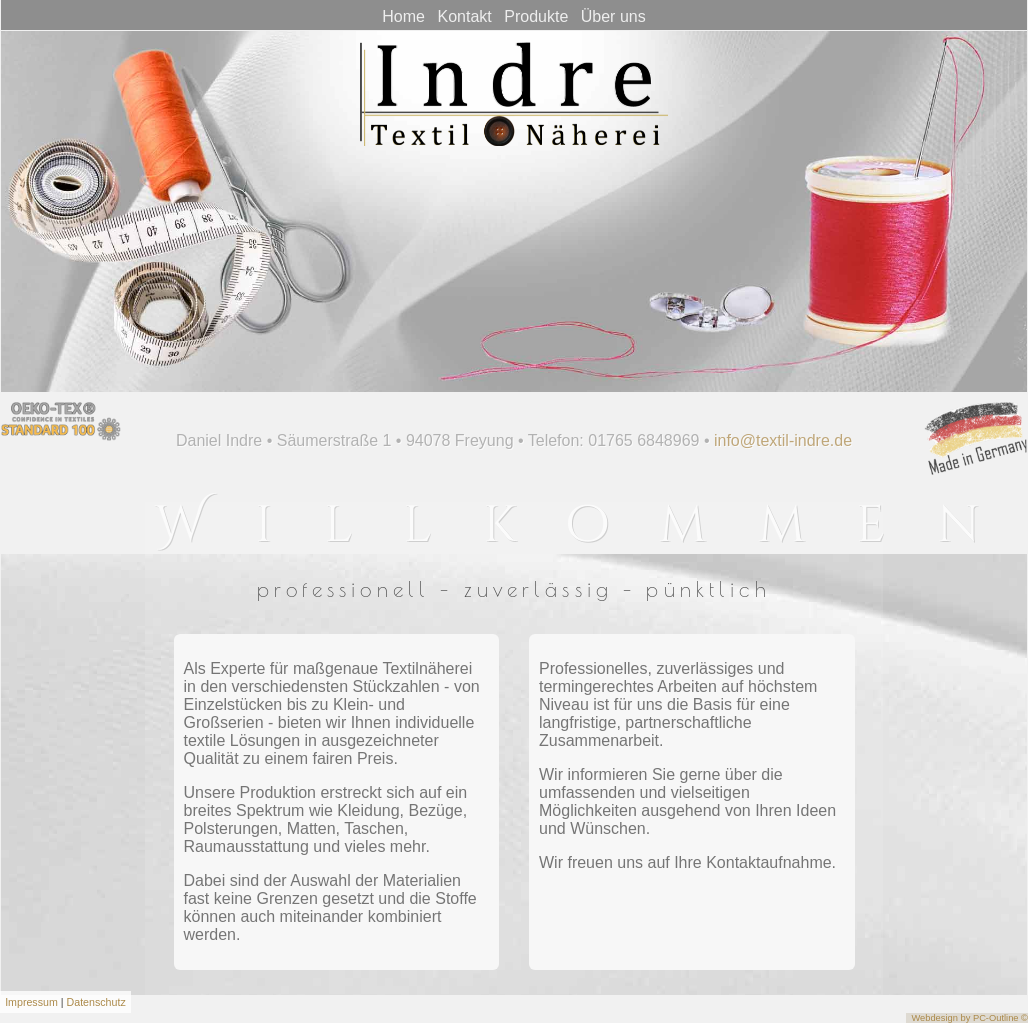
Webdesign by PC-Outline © (969, 1018)
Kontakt (464, 16)
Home (403, 16)
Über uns (613, 16)
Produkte (536, 16)
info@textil (760, 440)
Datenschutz (96, 1002)
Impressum (31, 1002)
